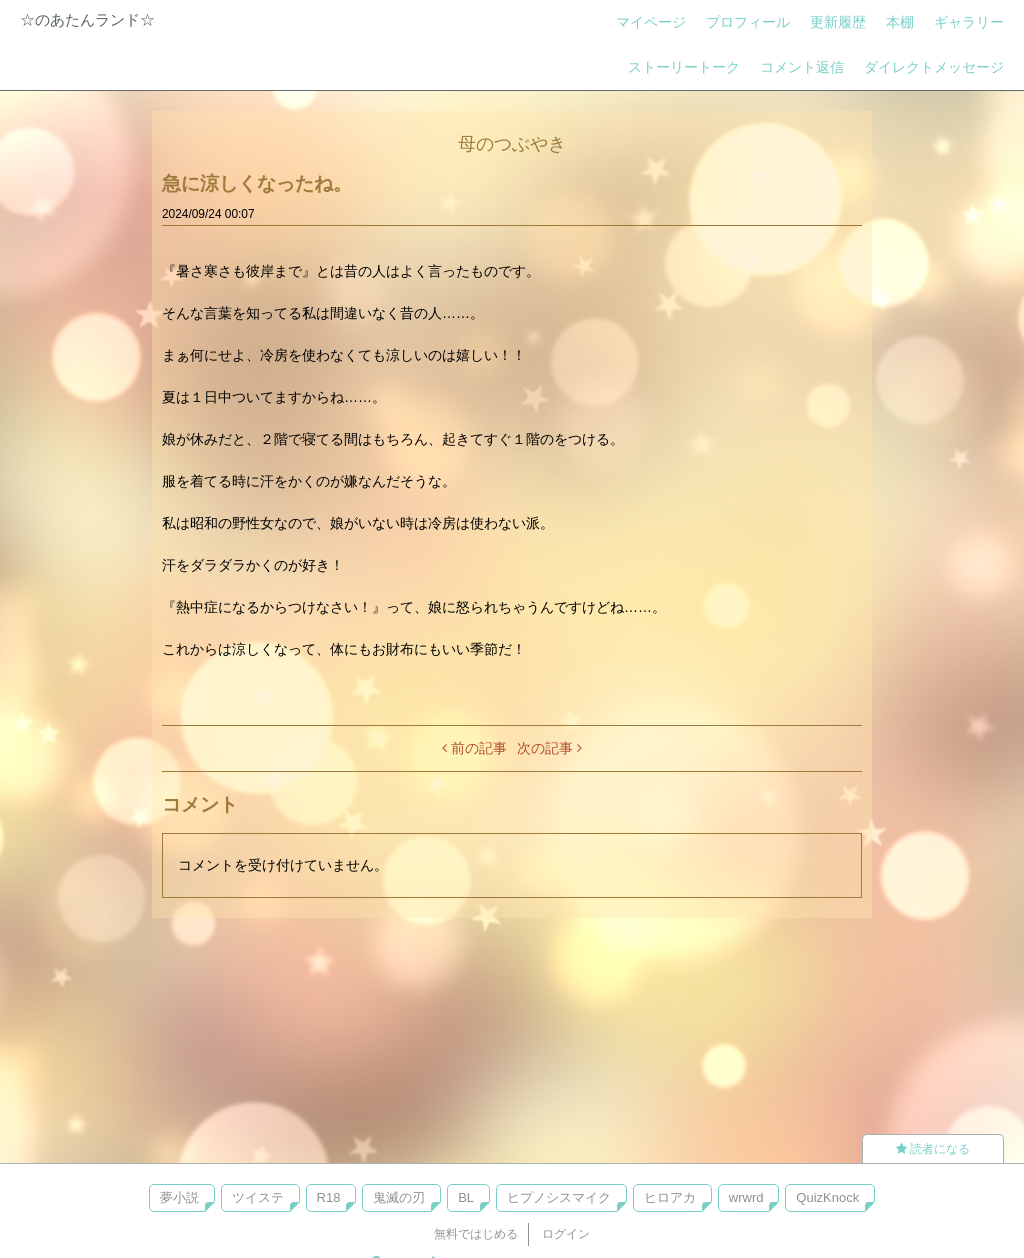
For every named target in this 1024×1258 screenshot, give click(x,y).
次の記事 (549, 748)
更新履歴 (838, 22)
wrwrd (746, 1197)
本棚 (900, 22)
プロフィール (748, 22)
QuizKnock (827, 1197)
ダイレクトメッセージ (934, 67)
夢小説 (179, 1197)
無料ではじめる (476, 1234)
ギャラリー (969, 22)
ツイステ (258, 1197)
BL (466, 1197)
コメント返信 (802, 67)
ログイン (566, 1234)
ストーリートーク (684, 67)
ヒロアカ (670, 1197)
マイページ (651, 22)
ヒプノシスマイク (559, 1197)
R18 (329, 1197)
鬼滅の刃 (399, 1197)
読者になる (933, 1149)
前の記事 (474, 748)
